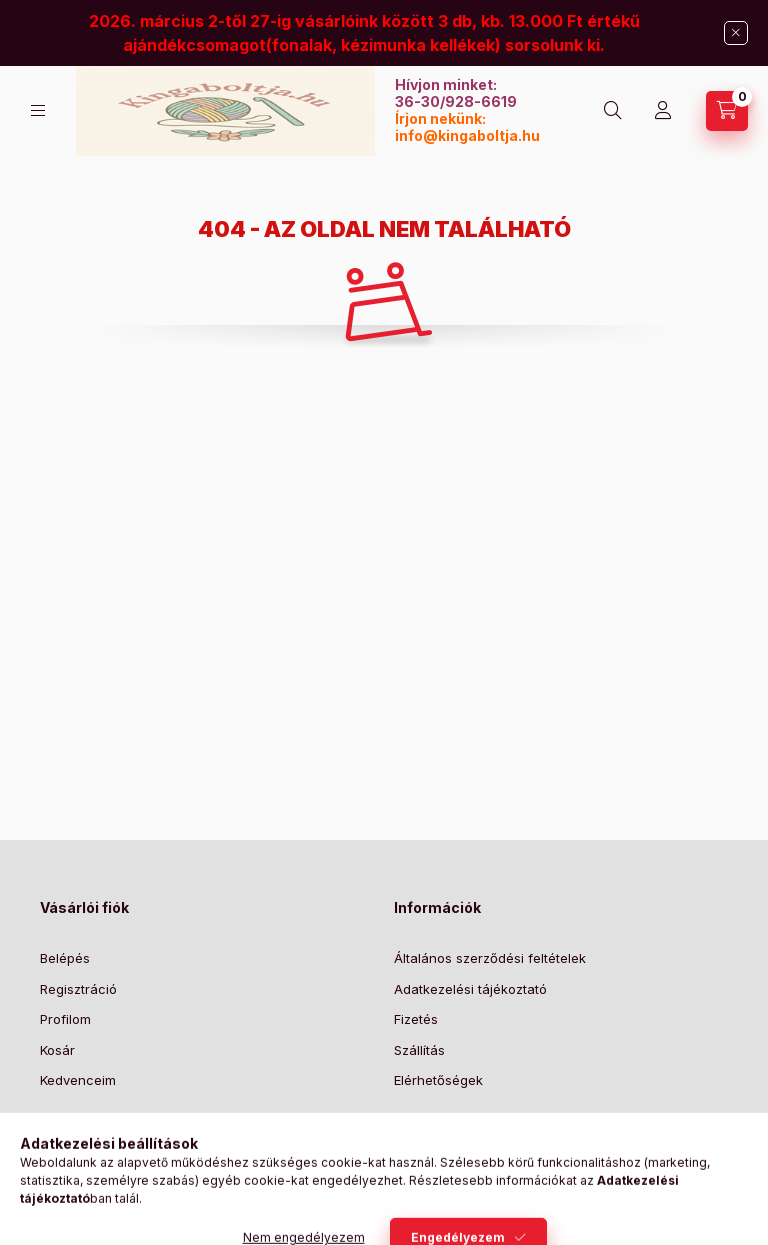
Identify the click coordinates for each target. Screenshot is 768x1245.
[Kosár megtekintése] (727, 111)
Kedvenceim (78, 1080)
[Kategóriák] (38, 110)
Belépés (65, 958)
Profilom (65, 1019)
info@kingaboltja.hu (467, 135)
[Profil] (663, 111)
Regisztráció (78, 989)
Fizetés (416, 1019)
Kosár (57, 1050)
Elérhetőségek (438, 1080)
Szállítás (419, 1050)
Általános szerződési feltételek (490, 958)
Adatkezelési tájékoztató (470, 989)
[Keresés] (613, 111)
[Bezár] (736, 33)
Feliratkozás (456, 1161)
